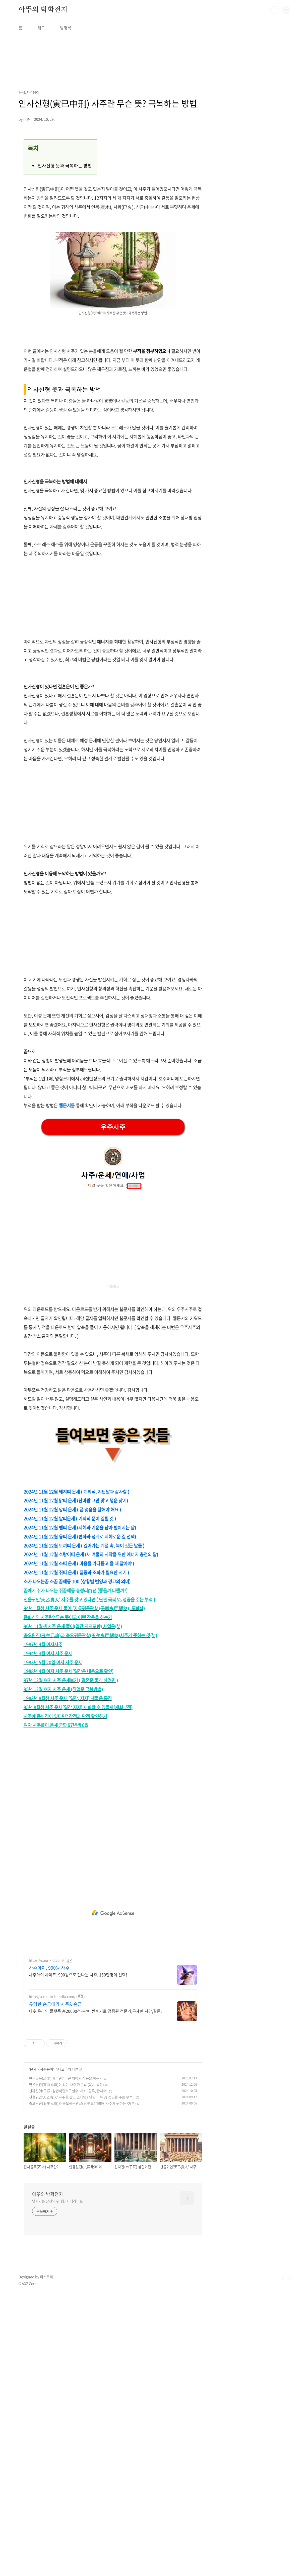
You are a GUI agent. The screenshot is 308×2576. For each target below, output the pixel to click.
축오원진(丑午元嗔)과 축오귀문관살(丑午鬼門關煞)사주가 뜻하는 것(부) (90, 1635)
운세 (33, 2069)
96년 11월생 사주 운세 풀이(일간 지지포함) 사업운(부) (73, 1626)
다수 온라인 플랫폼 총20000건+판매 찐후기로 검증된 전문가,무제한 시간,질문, (95, 2011)
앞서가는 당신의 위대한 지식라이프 (57, 2200)
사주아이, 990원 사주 (49, 1968)
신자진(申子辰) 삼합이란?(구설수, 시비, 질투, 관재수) (68, 2090)
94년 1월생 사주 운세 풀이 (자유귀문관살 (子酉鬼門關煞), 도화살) (84, 1608)
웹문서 (65, 1105)
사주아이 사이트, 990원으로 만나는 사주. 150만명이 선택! (78, 1974)
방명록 (65, 28)
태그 (41, 28)
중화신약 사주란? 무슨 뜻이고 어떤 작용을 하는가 (68, 1617)
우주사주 (113, 1126)
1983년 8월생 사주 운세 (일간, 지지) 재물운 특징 (68, 1698)
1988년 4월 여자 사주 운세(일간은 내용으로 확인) (68, 1671)
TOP (286, 2278)
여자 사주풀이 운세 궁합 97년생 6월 (56, 1725)
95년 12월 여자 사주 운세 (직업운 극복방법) (63, 1689)
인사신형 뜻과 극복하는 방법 (65, 165)
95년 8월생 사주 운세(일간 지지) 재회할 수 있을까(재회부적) (78, 1707)
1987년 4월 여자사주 (43, 1644)
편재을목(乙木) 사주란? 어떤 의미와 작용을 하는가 (66, 2078)
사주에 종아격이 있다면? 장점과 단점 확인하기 (65, 1716)
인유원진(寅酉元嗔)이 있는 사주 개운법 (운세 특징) (66, 2084)
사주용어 (46, 2069)
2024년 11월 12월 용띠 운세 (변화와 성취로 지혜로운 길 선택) (80, 1536)
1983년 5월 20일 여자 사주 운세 (53, 1662)
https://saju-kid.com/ (46, 1960)
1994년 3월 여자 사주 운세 (48, 1653)
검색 (274, 10)
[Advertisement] (113, 593)
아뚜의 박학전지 (43, 9)
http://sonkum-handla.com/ (52, 1996)
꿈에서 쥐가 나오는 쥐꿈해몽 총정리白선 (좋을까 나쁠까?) (76, 1590)
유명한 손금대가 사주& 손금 (55, 2004)
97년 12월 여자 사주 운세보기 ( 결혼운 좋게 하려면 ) (71, 1680)
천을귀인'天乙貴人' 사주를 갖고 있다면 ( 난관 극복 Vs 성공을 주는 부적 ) (89, 1599)
